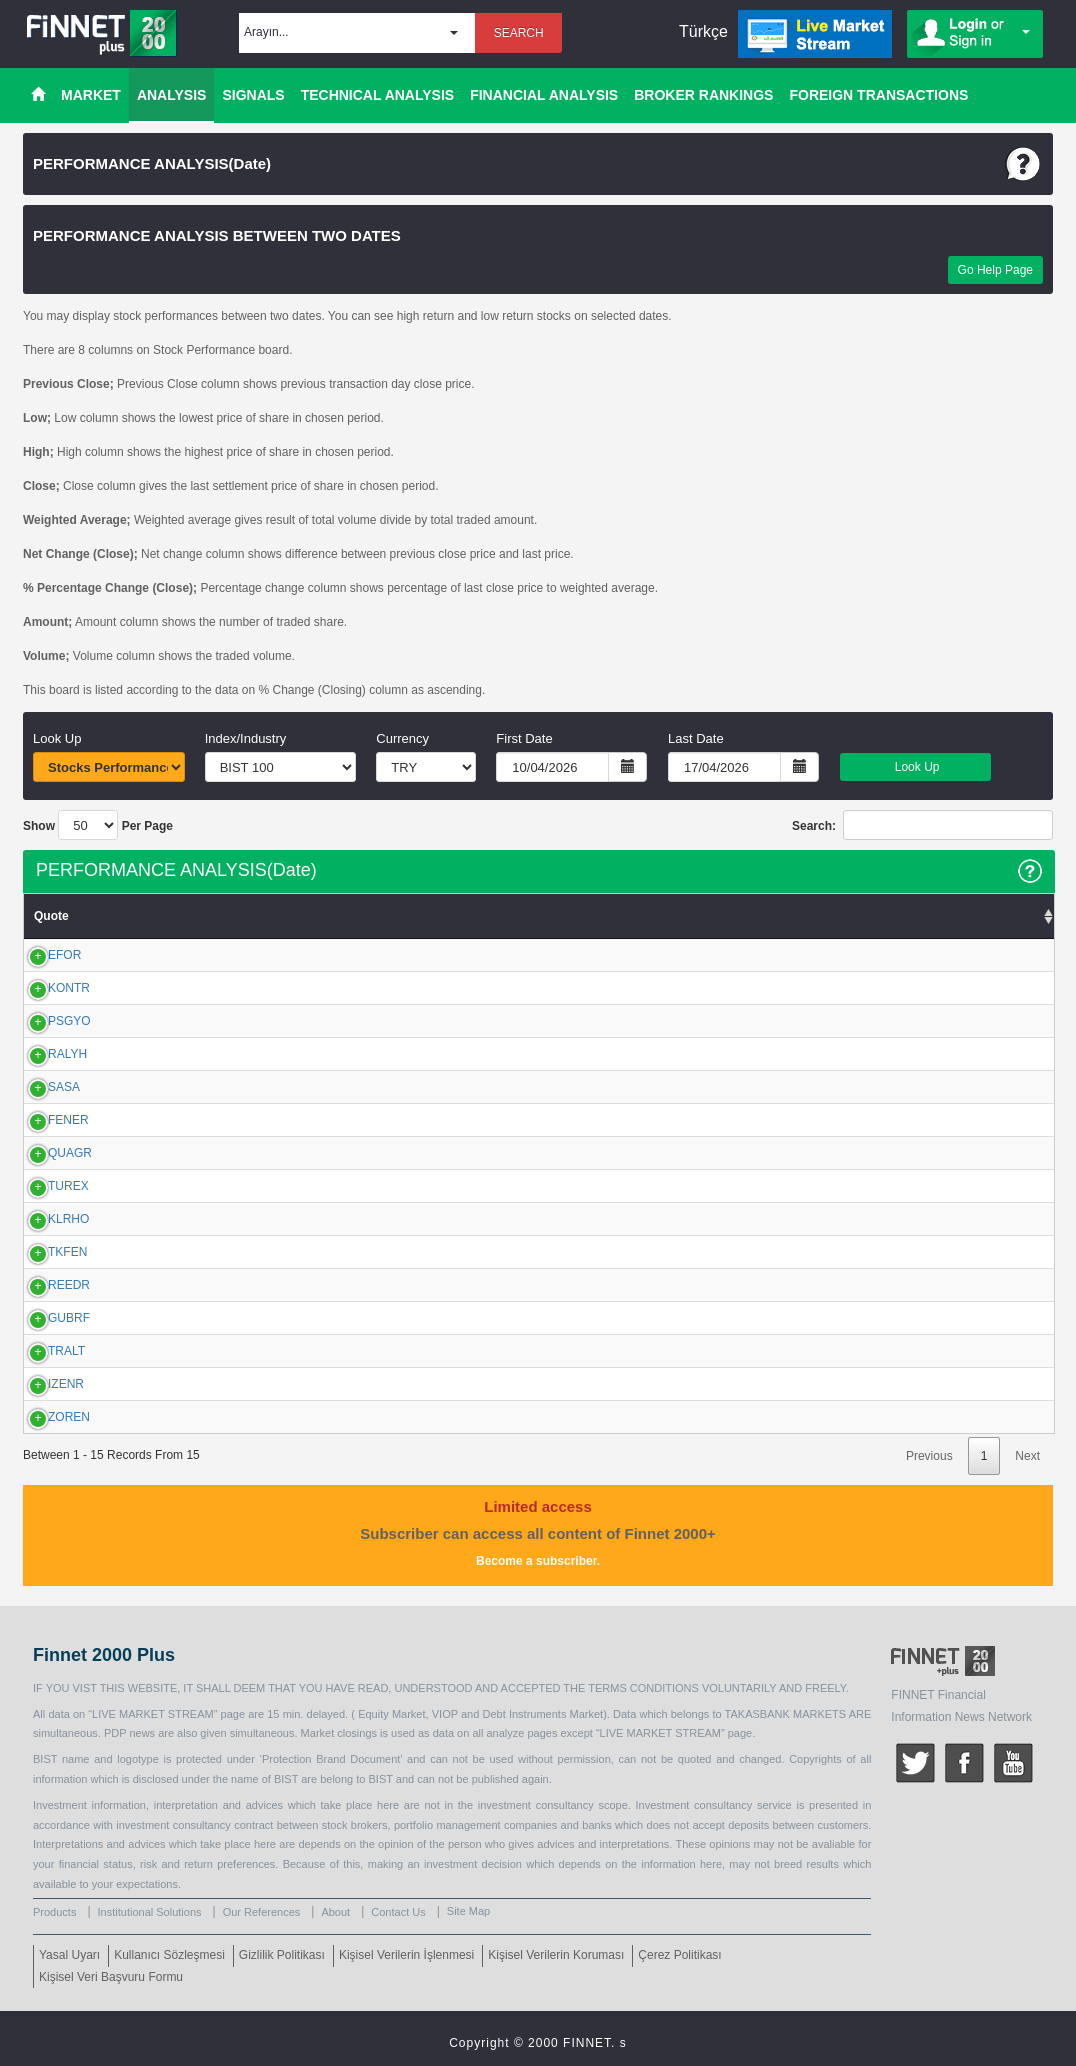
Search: (922, 825)
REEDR (47, 1285)
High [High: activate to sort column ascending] (360, 916)
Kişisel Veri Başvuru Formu (111, 1977)
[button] (357, 33)
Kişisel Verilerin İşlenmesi (406, 1955)
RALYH (45, 1054)
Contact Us (398, 1912)
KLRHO (46, 1219)
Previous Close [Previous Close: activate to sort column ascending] (198, 916)
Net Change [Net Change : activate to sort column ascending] (619, 916)
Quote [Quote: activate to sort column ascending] (51, 916)
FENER (46, 1120)
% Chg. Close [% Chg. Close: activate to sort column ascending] (751, 916)
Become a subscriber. (538, 1561)
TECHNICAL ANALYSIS (378, 95)
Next (1027, 1456)
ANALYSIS (172, 95)
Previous (929, 1456)
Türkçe (703, 31)
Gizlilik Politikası (282, 1955)
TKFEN (45, 1252)
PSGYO (47, 1021)
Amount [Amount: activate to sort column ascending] (888, 916)
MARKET (91, 95)
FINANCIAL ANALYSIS (544, 95)
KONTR (47, 988)
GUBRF (47, 1318)
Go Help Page (995, 270)
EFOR (42, 955)
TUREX (46, 1186)
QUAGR (48, 1153)
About (335, 1912)
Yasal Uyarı (69, 1955)
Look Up (915, 767)
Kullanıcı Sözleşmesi (169, 1955)
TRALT (44, 1351)
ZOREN (47, 1417)
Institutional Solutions (150, 1912)
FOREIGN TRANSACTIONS (878, 95)
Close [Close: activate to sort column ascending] (433, 916)
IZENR (44, 1384)
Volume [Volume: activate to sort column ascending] (1021, 916)
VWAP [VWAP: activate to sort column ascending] (511, 916)
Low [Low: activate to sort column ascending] (293, 916)
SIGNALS (253, 95)
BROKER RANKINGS (703, 95)
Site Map (468, 1911)
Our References (262, 1912)
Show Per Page (98, 825)
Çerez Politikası (679, 1955)
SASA (42, 1087)
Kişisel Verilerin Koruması (556, 1955)
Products (54, 1912)
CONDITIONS (663, 1688)
